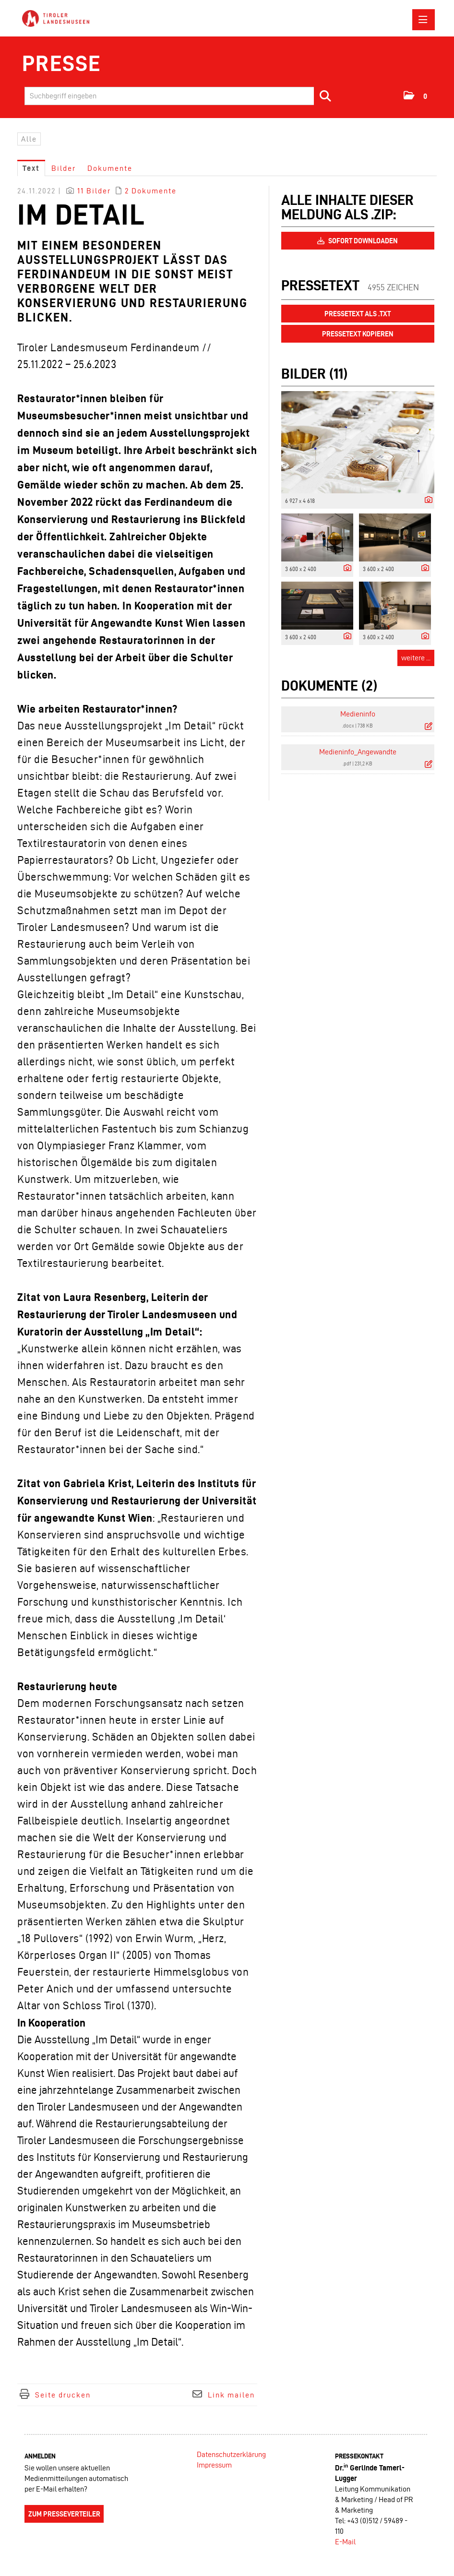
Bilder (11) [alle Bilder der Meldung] (314, 374)
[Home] (58, 19)
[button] (416, 95)
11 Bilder (94, 191)
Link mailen (231, 2395)
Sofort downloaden (357, 241)
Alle (29, 139)
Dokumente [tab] (109, 168)
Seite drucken (63, 2395)
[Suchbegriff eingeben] (181, 96)
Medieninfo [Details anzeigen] (357, 714)
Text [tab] (31, 168)
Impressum (214, 2465)
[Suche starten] (326, 96)
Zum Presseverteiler (64, 2514)
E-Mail (345, 2542)
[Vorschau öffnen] (357, 442)
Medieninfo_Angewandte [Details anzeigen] (357, 752)
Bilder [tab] (63, 168)
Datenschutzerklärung (231, 2454)
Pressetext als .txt (357, 314)
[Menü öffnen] (423, 19)
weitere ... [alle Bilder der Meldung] (415, 658)
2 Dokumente (151, 191)
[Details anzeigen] (426, 500)
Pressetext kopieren (358, 334)
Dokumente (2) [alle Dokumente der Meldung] (329, 685)
